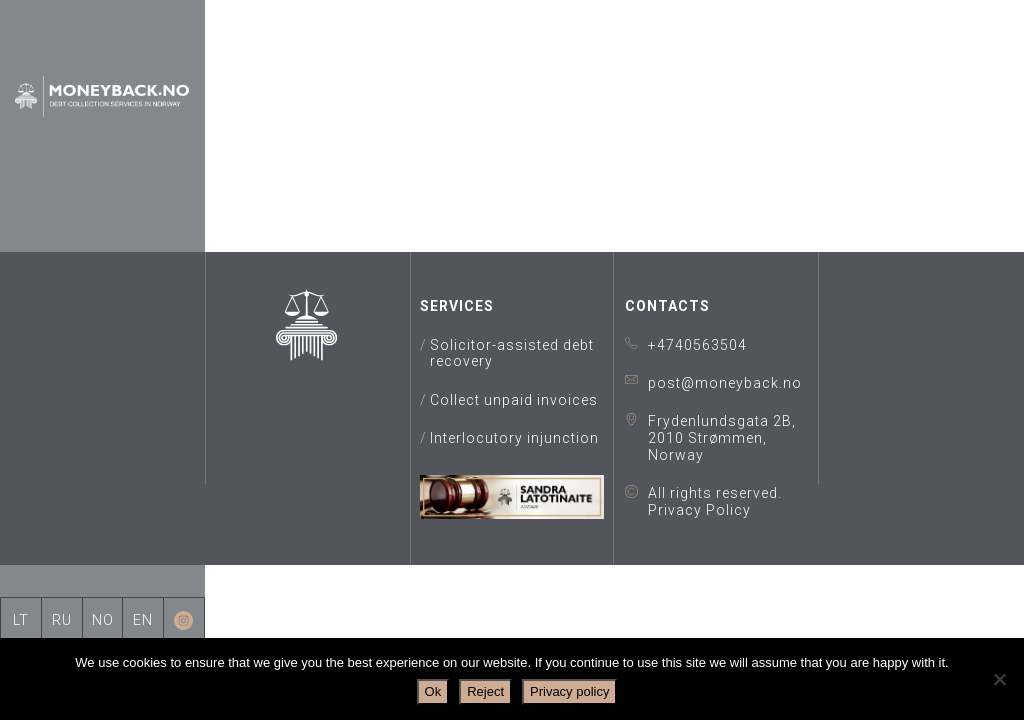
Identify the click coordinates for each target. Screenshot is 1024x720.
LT (21, 620)
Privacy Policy (699, 510)
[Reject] (999, 679)
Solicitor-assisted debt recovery (512, 353)
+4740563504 (697, 345)
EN (143, 620)
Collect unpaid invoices (514, 400)
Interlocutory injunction (514, 438)
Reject (485, 691)
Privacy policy (569, 691)
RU (62, 620)
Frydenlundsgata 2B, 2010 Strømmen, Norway (722, 438)
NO (103, 620)
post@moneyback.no (725, 383)
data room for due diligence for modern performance (615, 135)
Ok (433, 691)
